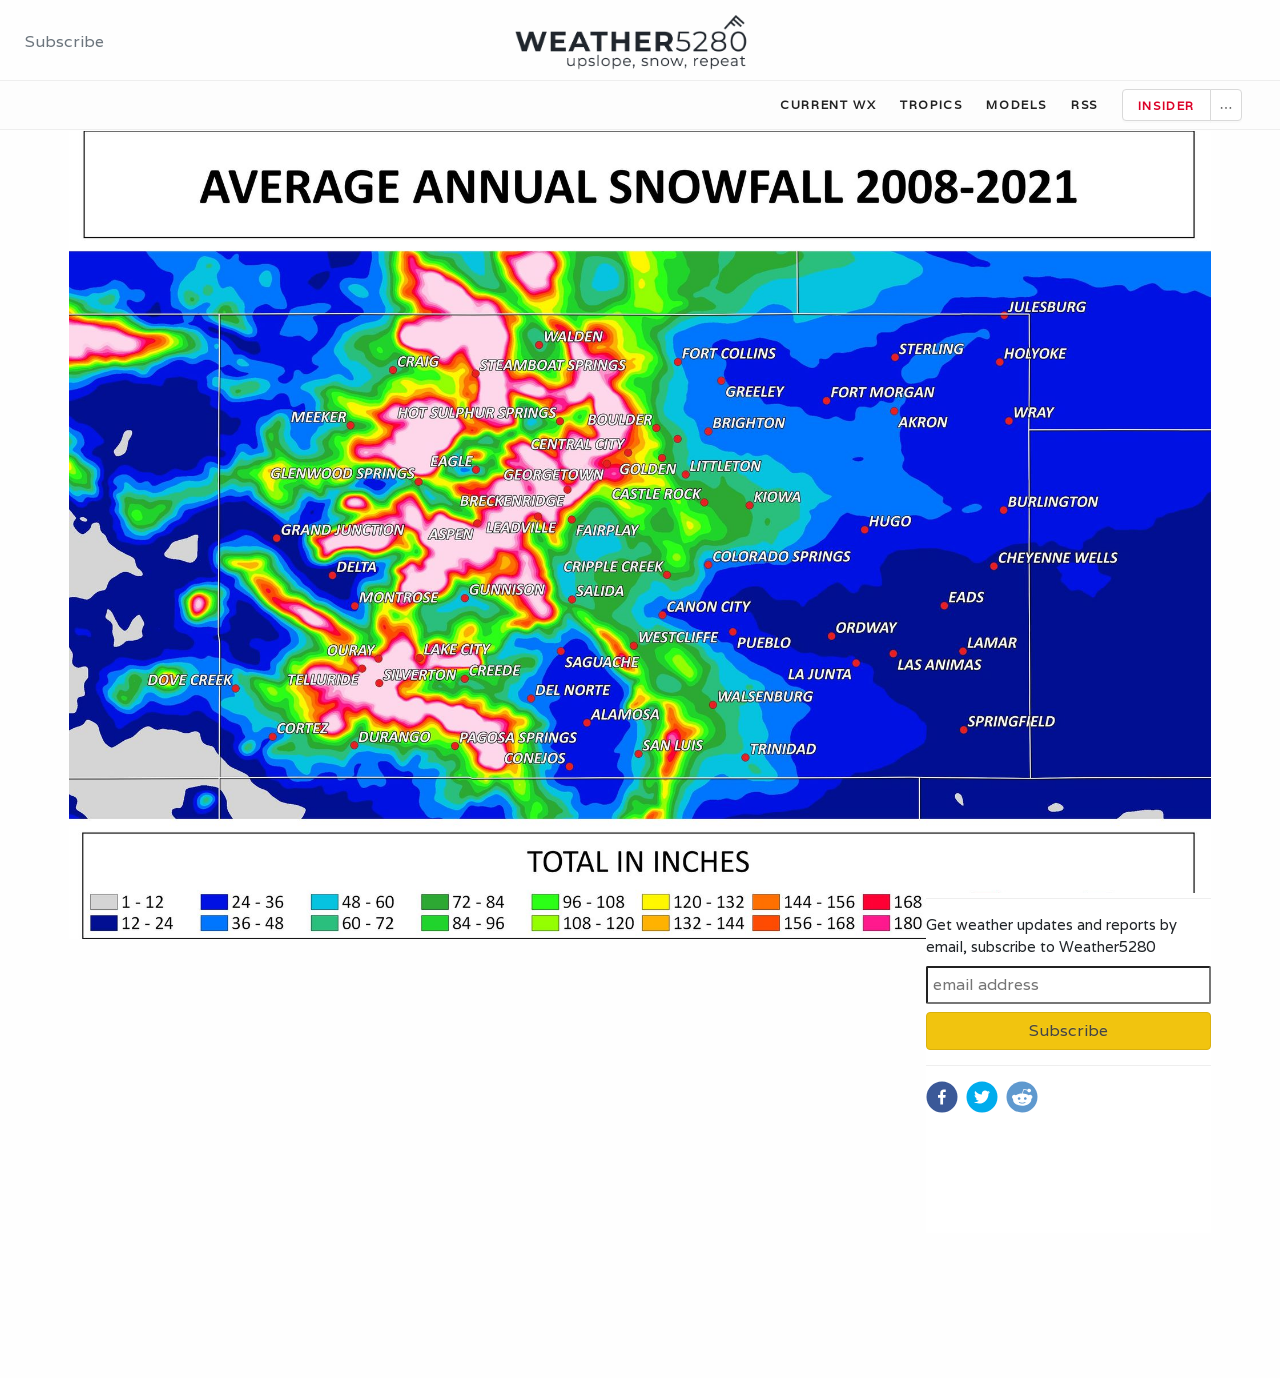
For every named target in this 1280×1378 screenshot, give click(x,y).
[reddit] (1022, 1097)
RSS (1084, 104)
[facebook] (942, 1097)
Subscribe (64, 41)
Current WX (828, 104)
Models (1016, 104)
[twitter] (982, 1097)
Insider (1166, 105)
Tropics (931, 104)
